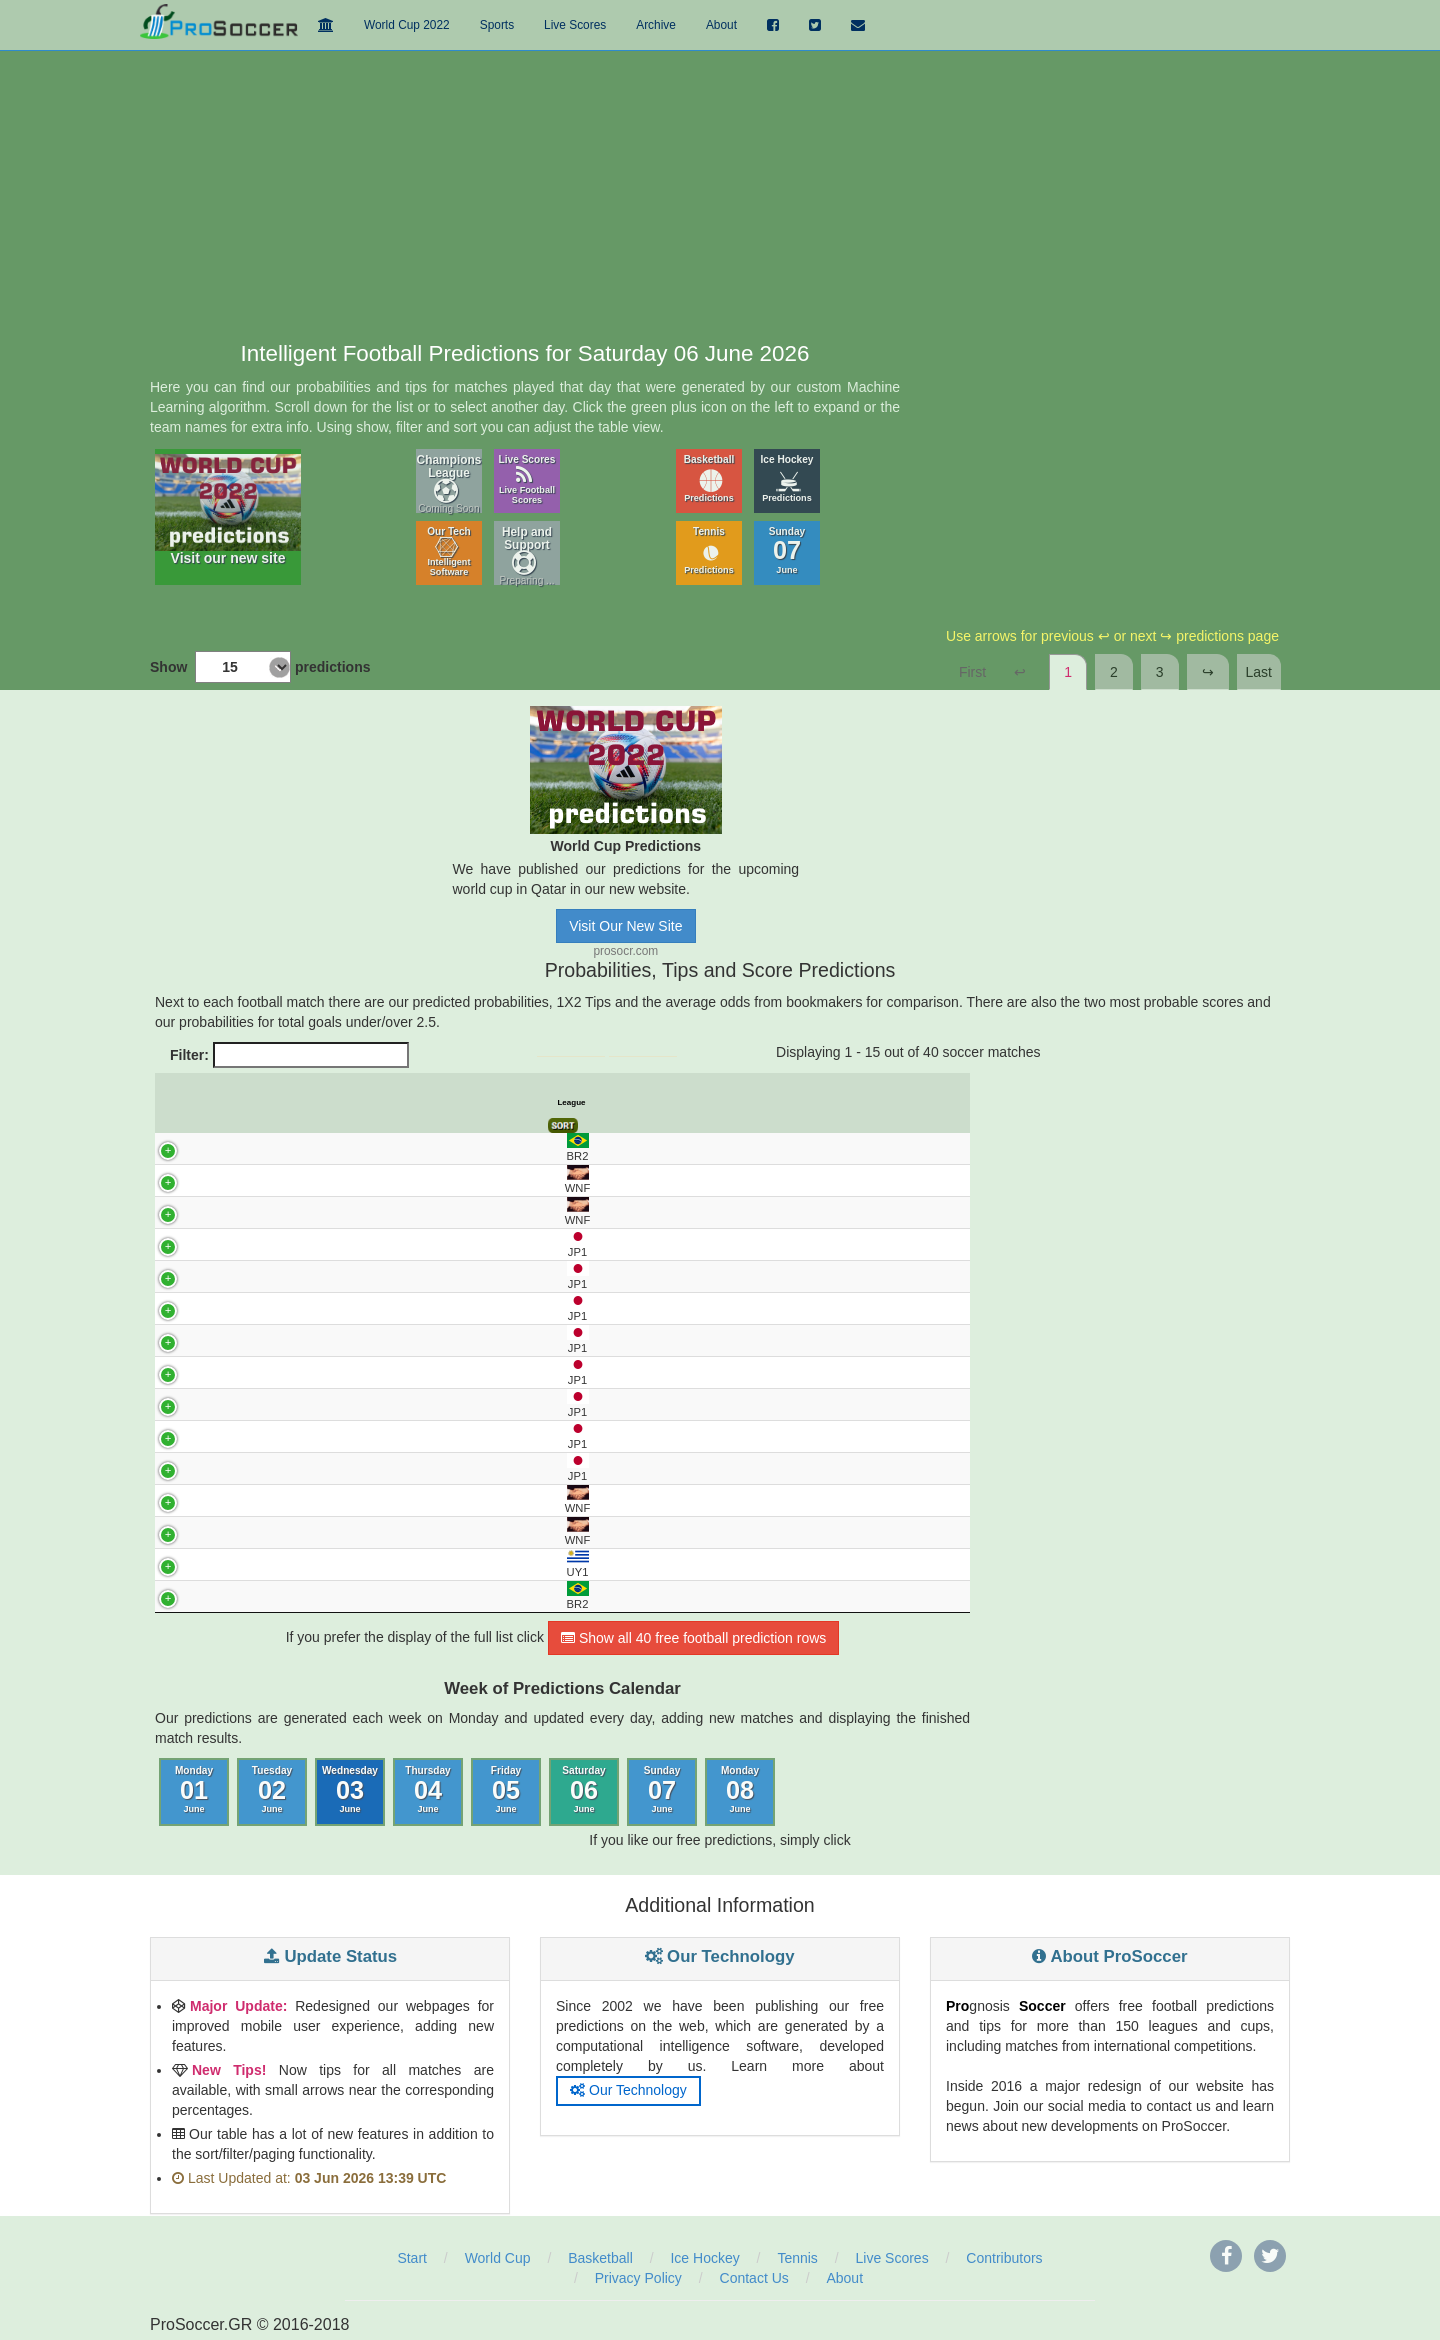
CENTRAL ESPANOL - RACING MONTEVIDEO (344, 1565)
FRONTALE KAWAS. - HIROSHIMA (344, 1468)
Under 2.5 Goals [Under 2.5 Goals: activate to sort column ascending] (858, 1103)
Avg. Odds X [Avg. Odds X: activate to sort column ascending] (685, 1103)
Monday (194, 1790)
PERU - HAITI (344, 1212)
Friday (506, 1790)
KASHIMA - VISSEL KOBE (344, 1276)
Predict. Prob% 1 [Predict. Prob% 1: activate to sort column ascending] (476, 1103)
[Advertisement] (720, 192)
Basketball (709, 478)
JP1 (178, 1243)
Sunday (787, 550)
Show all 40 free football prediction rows (693, 1639)
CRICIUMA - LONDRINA (344, 1597)
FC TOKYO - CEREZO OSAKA (344, 1244)
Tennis (709, 550)
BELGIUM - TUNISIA (344, 1532)
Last (1259, 672)
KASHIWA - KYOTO (343, 1436)
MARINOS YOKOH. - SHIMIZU (344, 1404)
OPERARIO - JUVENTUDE (344, 1148)
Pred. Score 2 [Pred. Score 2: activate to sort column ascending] (814, 1103)
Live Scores (527, 479)
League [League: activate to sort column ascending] (187, 1102)
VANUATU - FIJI (344, 1500)
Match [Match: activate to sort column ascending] (344, 1102)
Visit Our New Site (625, 926)
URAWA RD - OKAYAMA (344, 1372)
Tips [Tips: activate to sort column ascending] (602, 1102)
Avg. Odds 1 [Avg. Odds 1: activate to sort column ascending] (643, 1103)
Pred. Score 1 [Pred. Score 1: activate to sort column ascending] (769, 1103)
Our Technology (628, 2091)
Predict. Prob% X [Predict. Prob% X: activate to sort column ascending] (518, 1103)
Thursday (428, 1790)
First (972, 672)
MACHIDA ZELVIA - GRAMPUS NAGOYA (344, 1308)
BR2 (178, 1147)
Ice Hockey (787, 478)
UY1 (178, 1563)
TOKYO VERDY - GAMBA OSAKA (344, 1340)
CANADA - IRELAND (344, 1180)
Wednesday (350, 1790)
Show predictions (260, 667)
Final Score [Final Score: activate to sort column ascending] (948, 1103)
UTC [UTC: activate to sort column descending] (217, 1102)
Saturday (583, 1790)
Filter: (289, 1055)
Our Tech (449, 551)
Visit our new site (228, 510)
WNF (177, 1179)
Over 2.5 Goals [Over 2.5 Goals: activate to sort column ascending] (903, 1103)
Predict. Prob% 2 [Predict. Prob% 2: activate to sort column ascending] (561, 1103)
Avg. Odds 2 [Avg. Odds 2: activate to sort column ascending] (726, 1103)
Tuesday (272, 1790)
